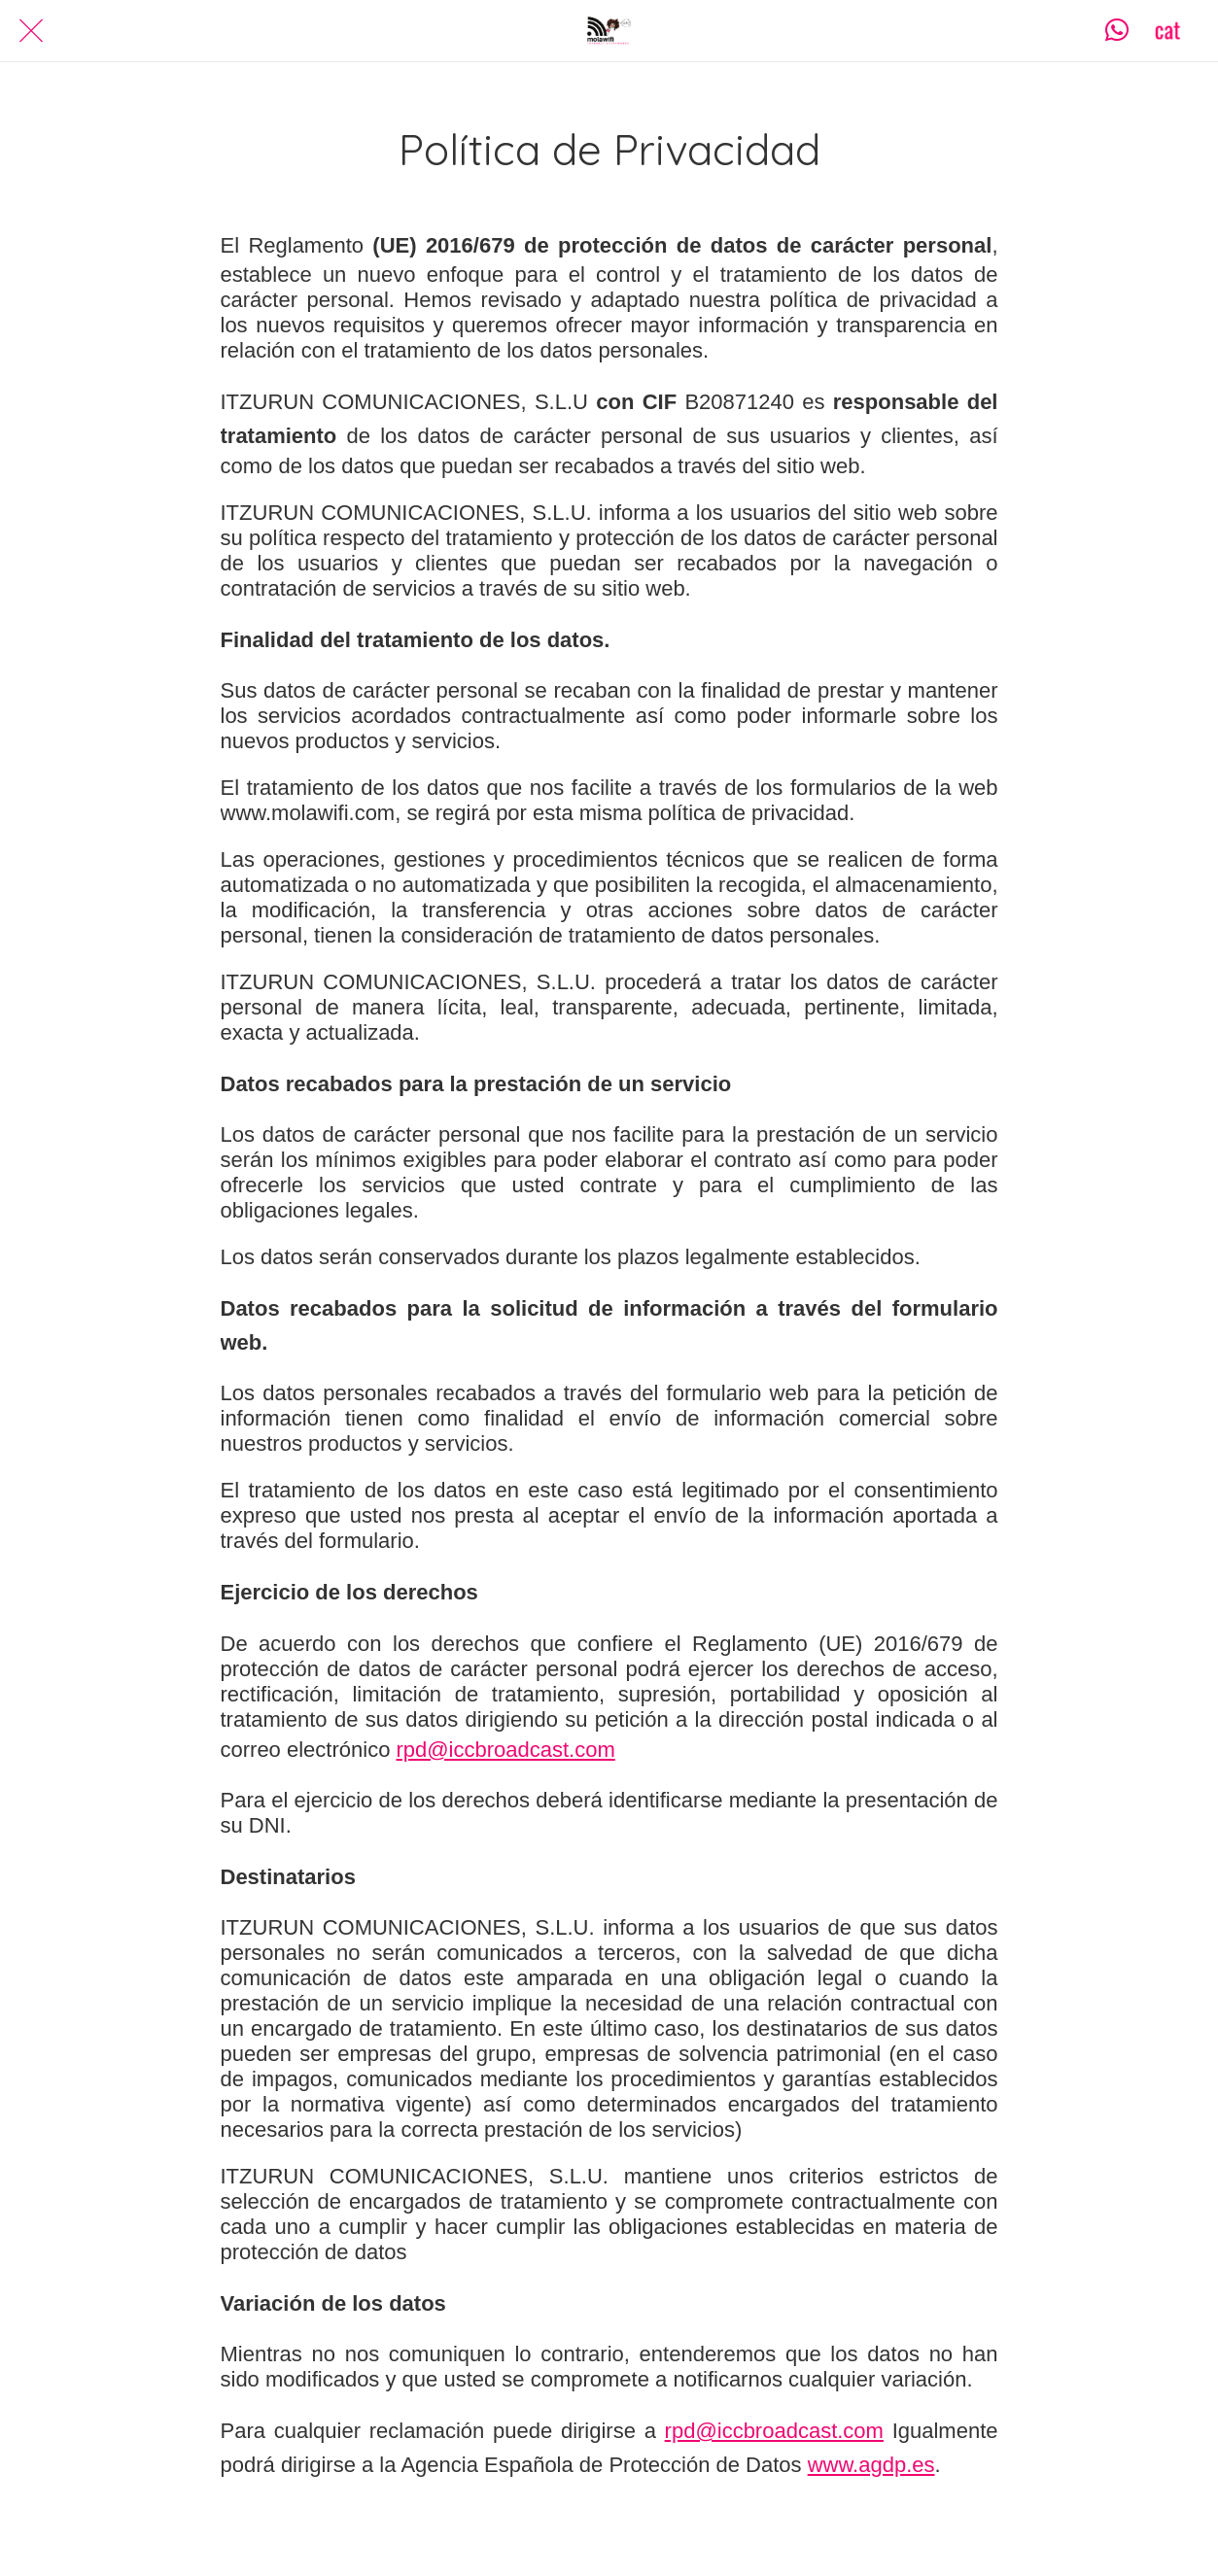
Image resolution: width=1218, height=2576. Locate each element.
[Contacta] (1117, 31)
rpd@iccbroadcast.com (505, 1749)
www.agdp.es (871, 2465)
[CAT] (1167, 31)
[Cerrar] (31, 31)
